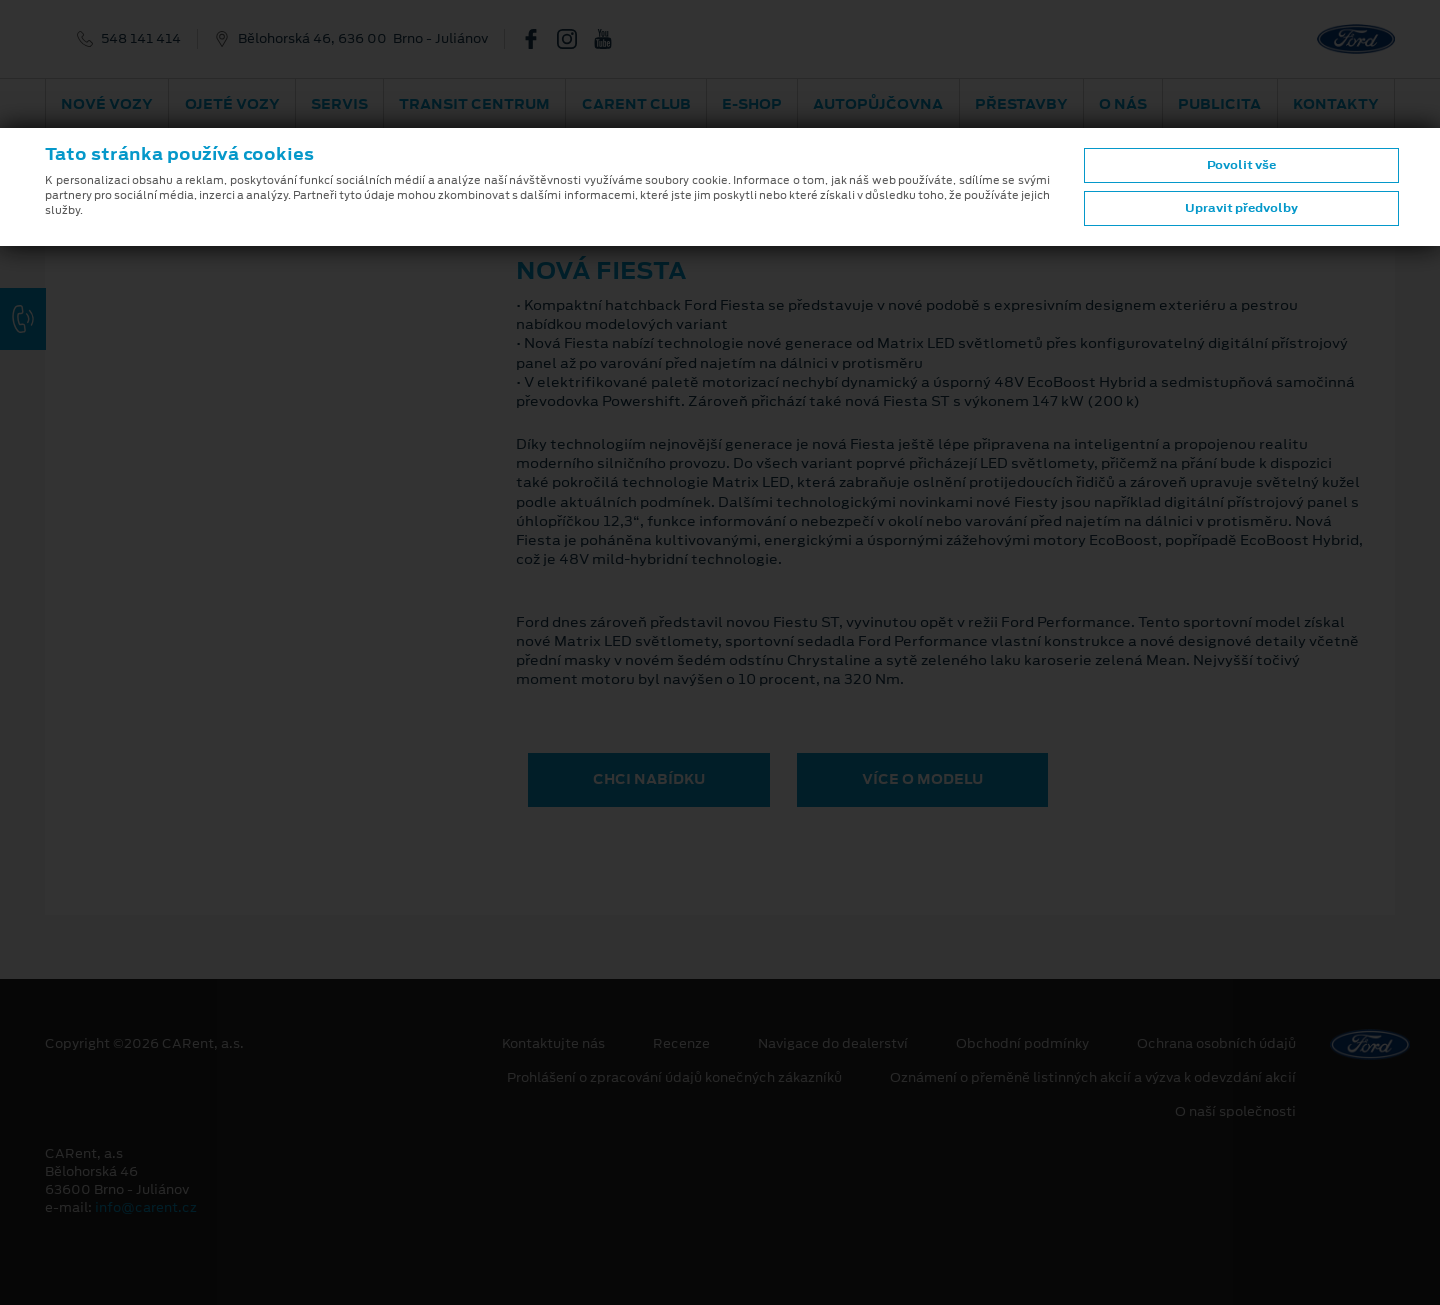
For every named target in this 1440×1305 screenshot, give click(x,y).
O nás (1123, 104)
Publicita (1219, 104)
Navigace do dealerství (833, 1044)
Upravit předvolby (1241, 208)
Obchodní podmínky (1022, 1044)
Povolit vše (1241, 165)
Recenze (681, 1044)
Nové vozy (107, 104)
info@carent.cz (146, 1207)
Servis (339, 104)
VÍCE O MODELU (922, 779)
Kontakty (1336, 104)
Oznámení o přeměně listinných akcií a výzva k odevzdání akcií (1093, 1078)
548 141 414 (141, 39)
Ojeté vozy (232, 104)
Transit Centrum (474, 104)
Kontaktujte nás (553, 1044)
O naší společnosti (1235, 1112)
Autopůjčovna (878, 104)
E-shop (752, 104)
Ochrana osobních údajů (1216, 1044)
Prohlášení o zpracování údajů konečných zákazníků (674, 1078)
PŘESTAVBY (1021, 104)
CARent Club (636, 104)
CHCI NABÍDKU (649, 779)
